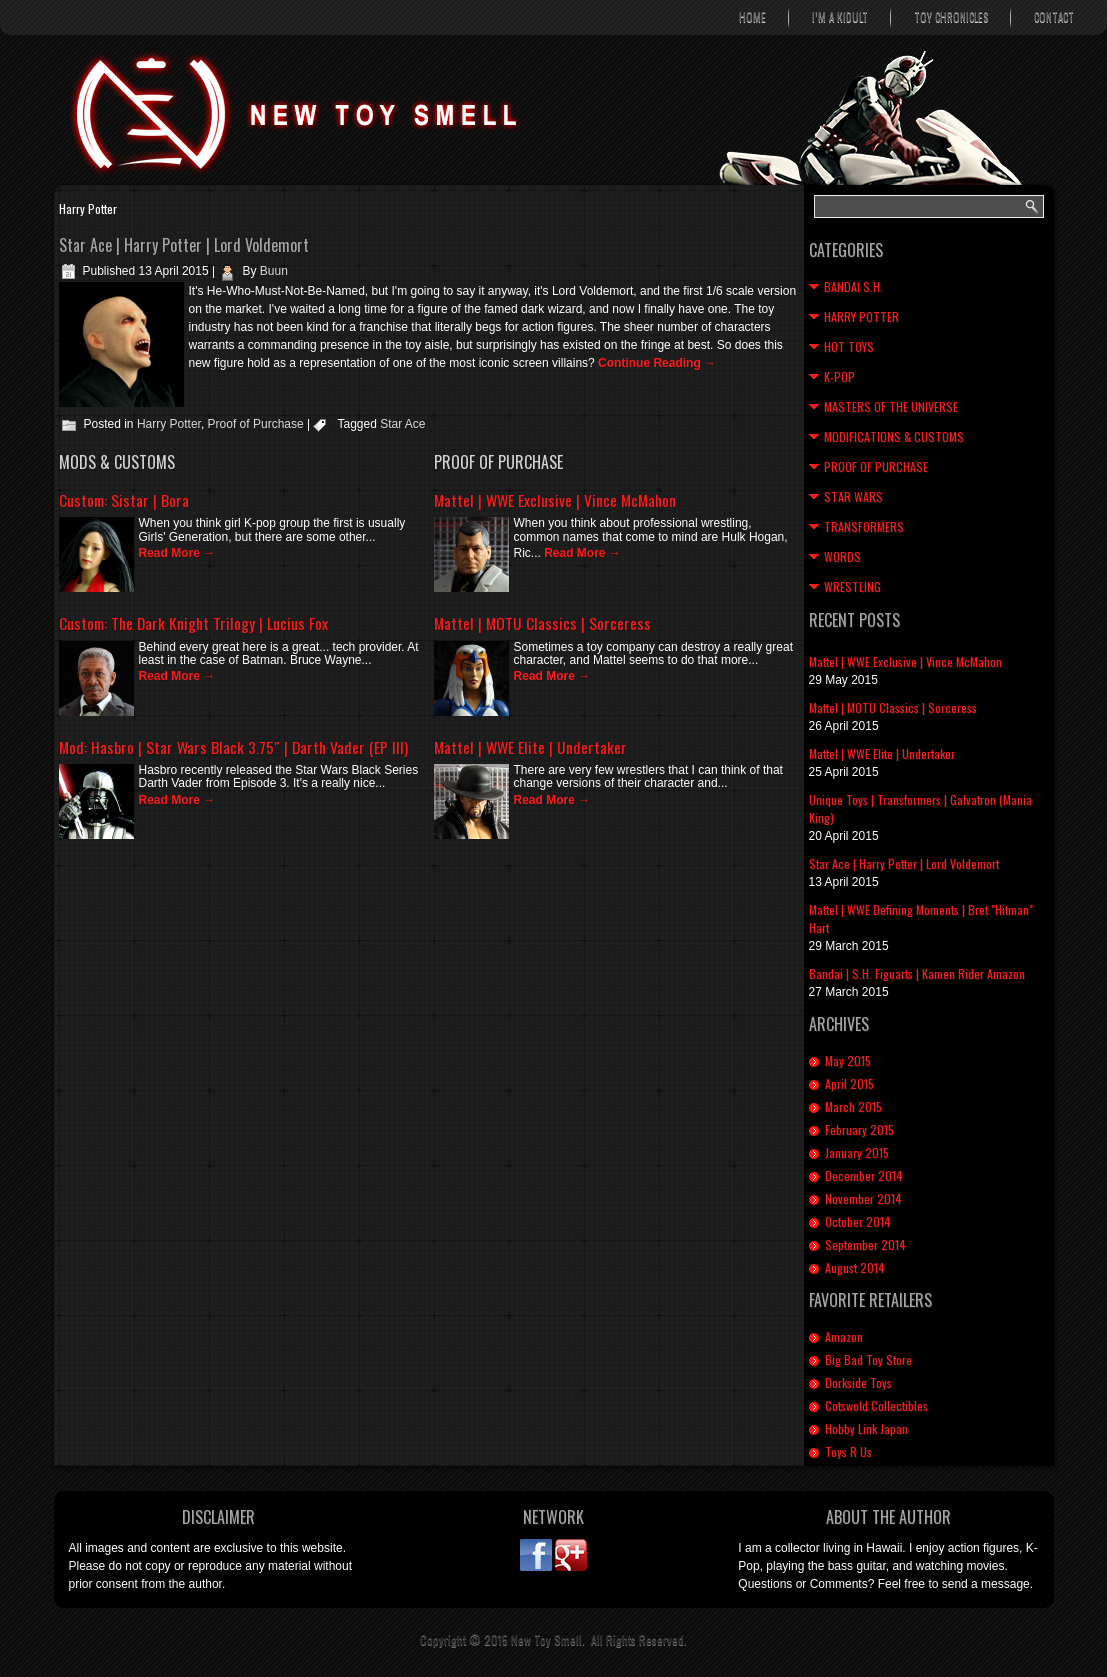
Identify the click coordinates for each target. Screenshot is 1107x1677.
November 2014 (863, 1198)
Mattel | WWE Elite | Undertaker (530, 747)
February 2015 (859, 1129)
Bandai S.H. (853, 286)
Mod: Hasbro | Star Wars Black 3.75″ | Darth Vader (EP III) (233, 747)
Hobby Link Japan (866, 1428)
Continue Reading (657, 363)
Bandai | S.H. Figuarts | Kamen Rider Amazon (917, 973)
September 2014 (865, 1244)
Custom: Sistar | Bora (124, 500)
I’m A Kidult (840, 17)
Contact (1054, 17)
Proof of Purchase (256, 424)
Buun (274, 271)
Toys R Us (848, 1451)
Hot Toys (849, 346)
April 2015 (849, 1083)
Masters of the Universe (891, 406)
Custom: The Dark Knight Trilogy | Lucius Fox (193, 623)
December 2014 (864, 1175)
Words (842, 556)
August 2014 (855, 1267)
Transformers (864, 526)
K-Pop (839, 376)
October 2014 (858, 1221)
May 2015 (848, 1060)
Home (752, 17)
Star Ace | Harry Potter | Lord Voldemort (184, 245)
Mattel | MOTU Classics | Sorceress (542, 623)
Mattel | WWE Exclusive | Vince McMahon (555, 500)
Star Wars (853, 496)
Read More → (177, 553)
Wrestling (852, 586)
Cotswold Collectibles (876, 1405)
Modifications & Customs (894, 436)
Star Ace (402, 424)
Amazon (844, 1336)
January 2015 (857, 1152)
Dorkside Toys (858, 1382)
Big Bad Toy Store (868, 1359)
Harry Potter (169, 424)
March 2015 (853, 1106)
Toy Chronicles (951, 17)
